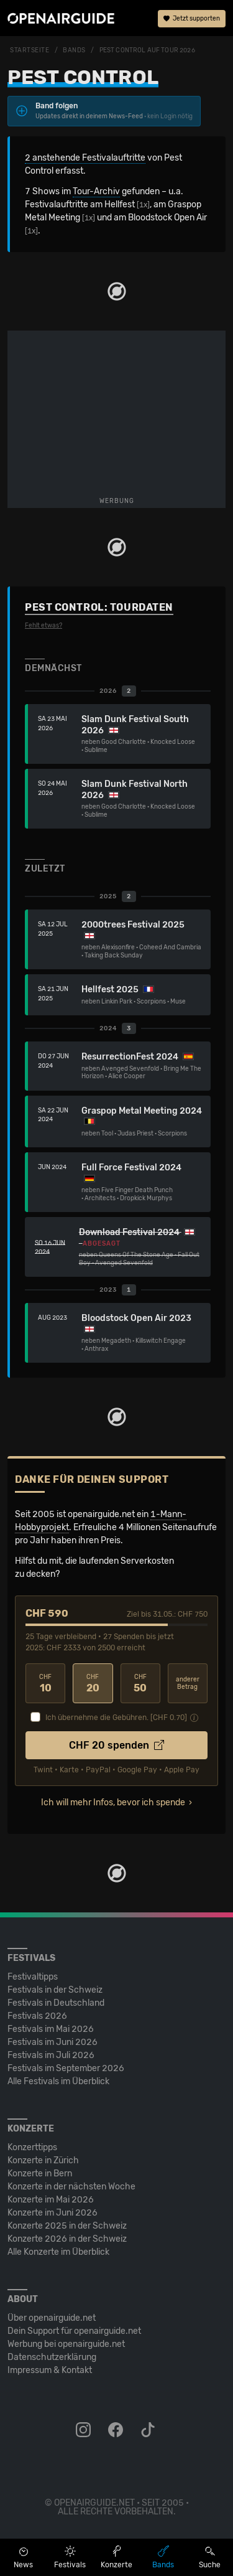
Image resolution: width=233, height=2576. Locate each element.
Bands (74, 50)
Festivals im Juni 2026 (52, 2042)
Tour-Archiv (96, 191)
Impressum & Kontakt (49, 2370)
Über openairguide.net (51, 2318)
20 (92, 1683)
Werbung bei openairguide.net (66, 2344)
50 (140, 1683)
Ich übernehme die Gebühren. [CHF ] (116, 1717)
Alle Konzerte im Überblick (58, 2252)
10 (45, 1683)
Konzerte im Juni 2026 (52, 2212)
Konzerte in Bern (39, 2173)
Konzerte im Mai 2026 (50, 2199)
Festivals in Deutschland (55, 2003)
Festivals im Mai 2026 (50, 2029)
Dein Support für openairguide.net (74, 2331)
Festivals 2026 (37, 2016)
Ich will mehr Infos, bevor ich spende (113, 1802)
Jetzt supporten (191, 18)
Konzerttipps (32, 2147)
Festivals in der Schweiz (55, 1990)
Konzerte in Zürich (43, 2160)
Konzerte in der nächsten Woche (71, 2186)
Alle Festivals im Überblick (58, 2081)
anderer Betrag (187, 1683)
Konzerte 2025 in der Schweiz (67, 2226)
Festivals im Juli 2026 (50, 2055)
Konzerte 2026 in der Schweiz (67, 2239)
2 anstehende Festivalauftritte (85, 158)
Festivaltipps (32, 1977)
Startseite (30, 50)
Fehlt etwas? (43, 626)
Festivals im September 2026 (65, 2068)
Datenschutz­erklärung (51, 2357)
